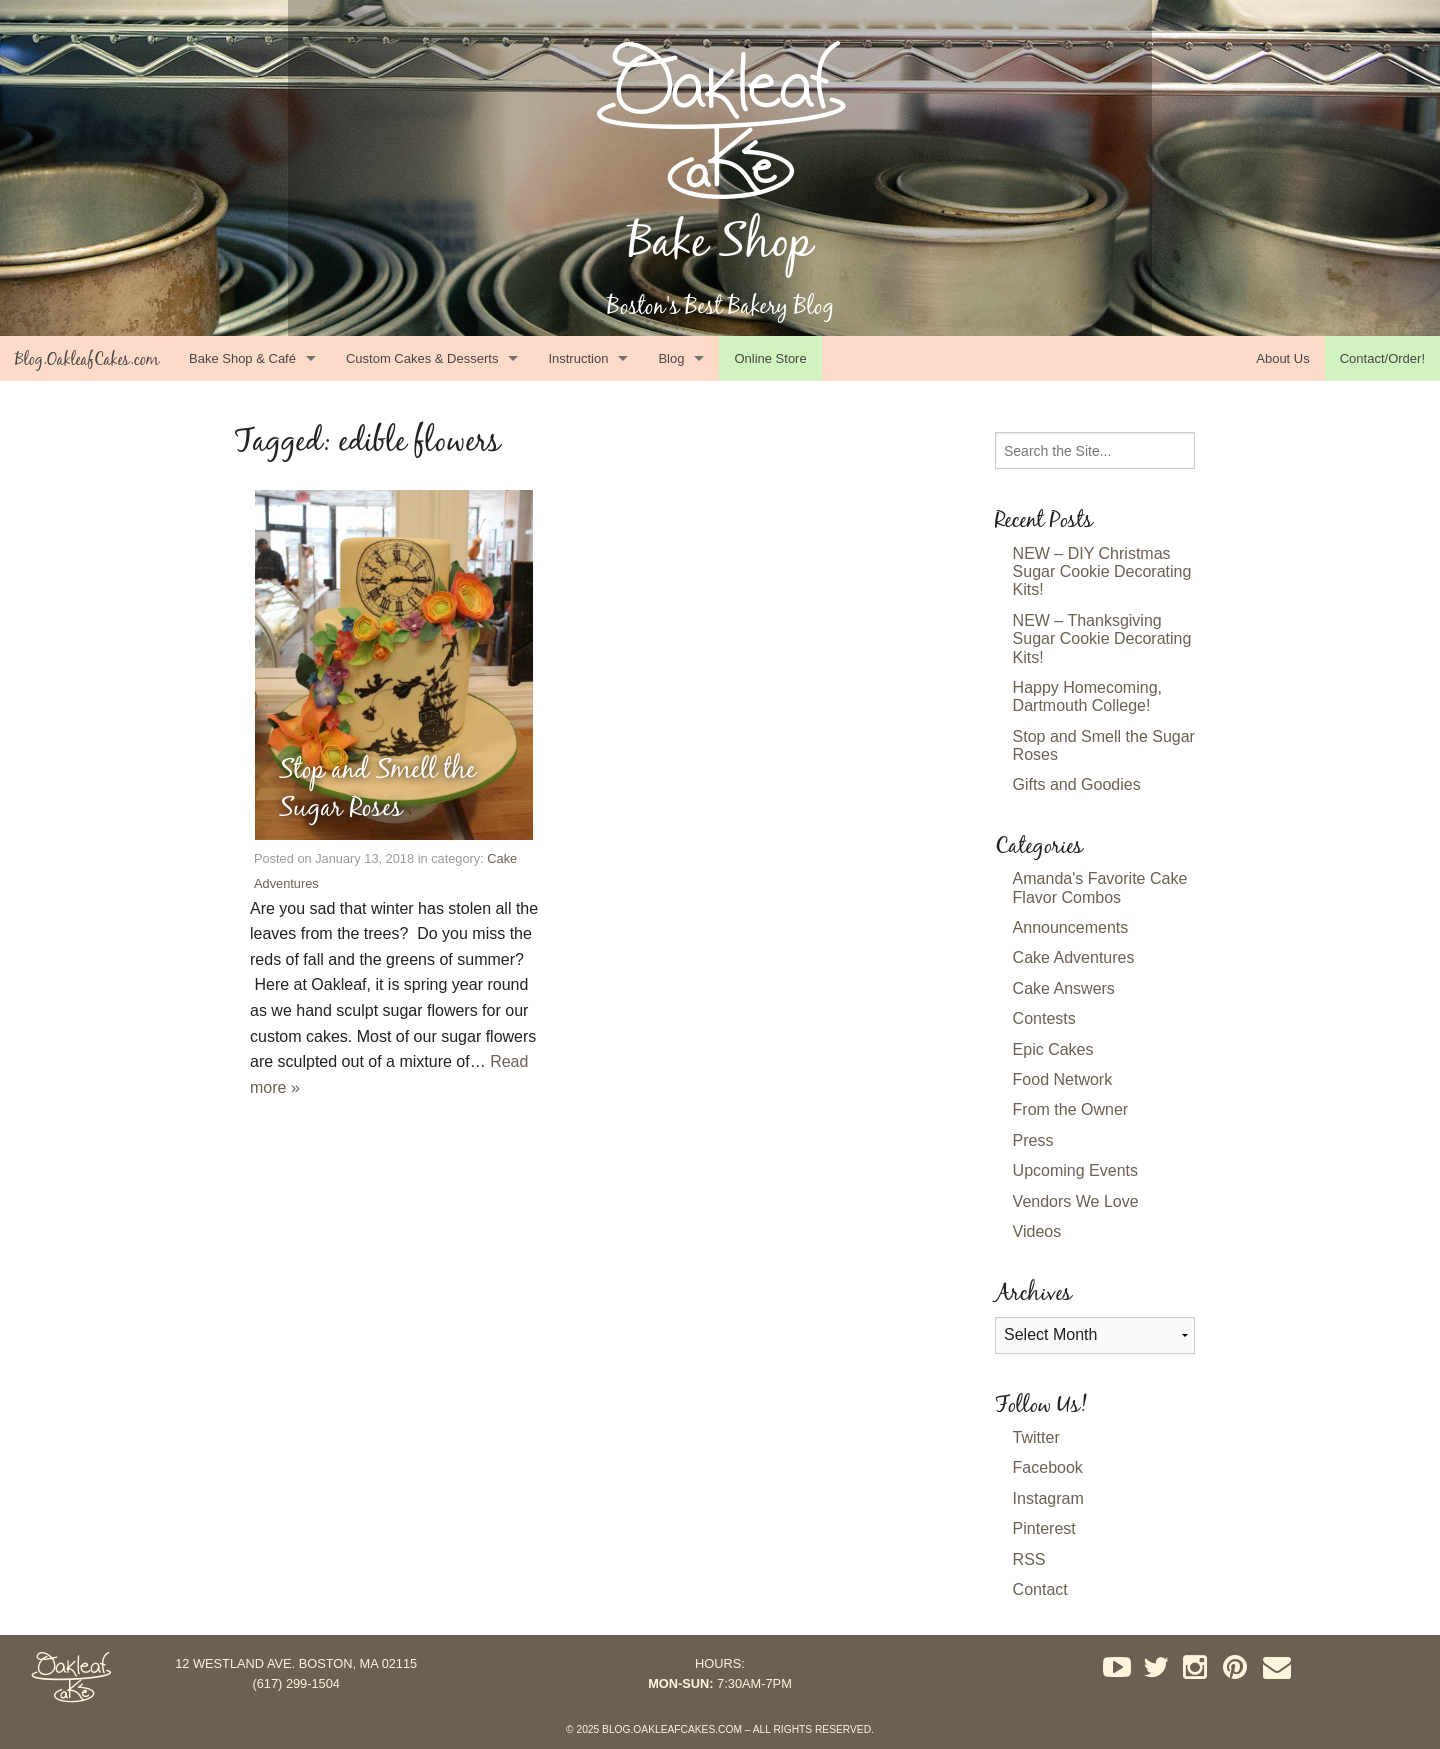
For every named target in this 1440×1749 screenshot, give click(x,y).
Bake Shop (720, 241)
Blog (671, 358)
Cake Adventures (1074, 957)
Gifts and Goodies (1077, 784)
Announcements (1071, 927)
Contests (1044, 1018)
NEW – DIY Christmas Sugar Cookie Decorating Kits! (1102, 572)
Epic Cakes (1053, 1049)
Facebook (1048, 1467)
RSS (1029, 1559)
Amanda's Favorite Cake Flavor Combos (1100, 887)
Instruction (578, 358)
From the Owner (1071, 1109)
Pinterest (1044, 1528)
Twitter (1036, 1437)
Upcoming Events (1075, 1170)
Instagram (1048, 1498)
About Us (1282, 358)
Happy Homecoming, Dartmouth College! (1087, 696)
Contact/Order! (1382, 358)
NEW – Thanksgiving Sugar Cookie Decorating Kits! (1102, 639)
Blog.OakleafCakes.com (87, 358)
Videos (1037, 1231)
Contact (1040, 1589)
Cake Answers (1064, 988)
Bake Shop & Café (242, 358)
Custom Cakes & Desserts (422, 358)
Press (1033, 1140)
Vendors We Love (1076, 1201)
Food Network (1063, 1079)
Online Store (770, 358)
